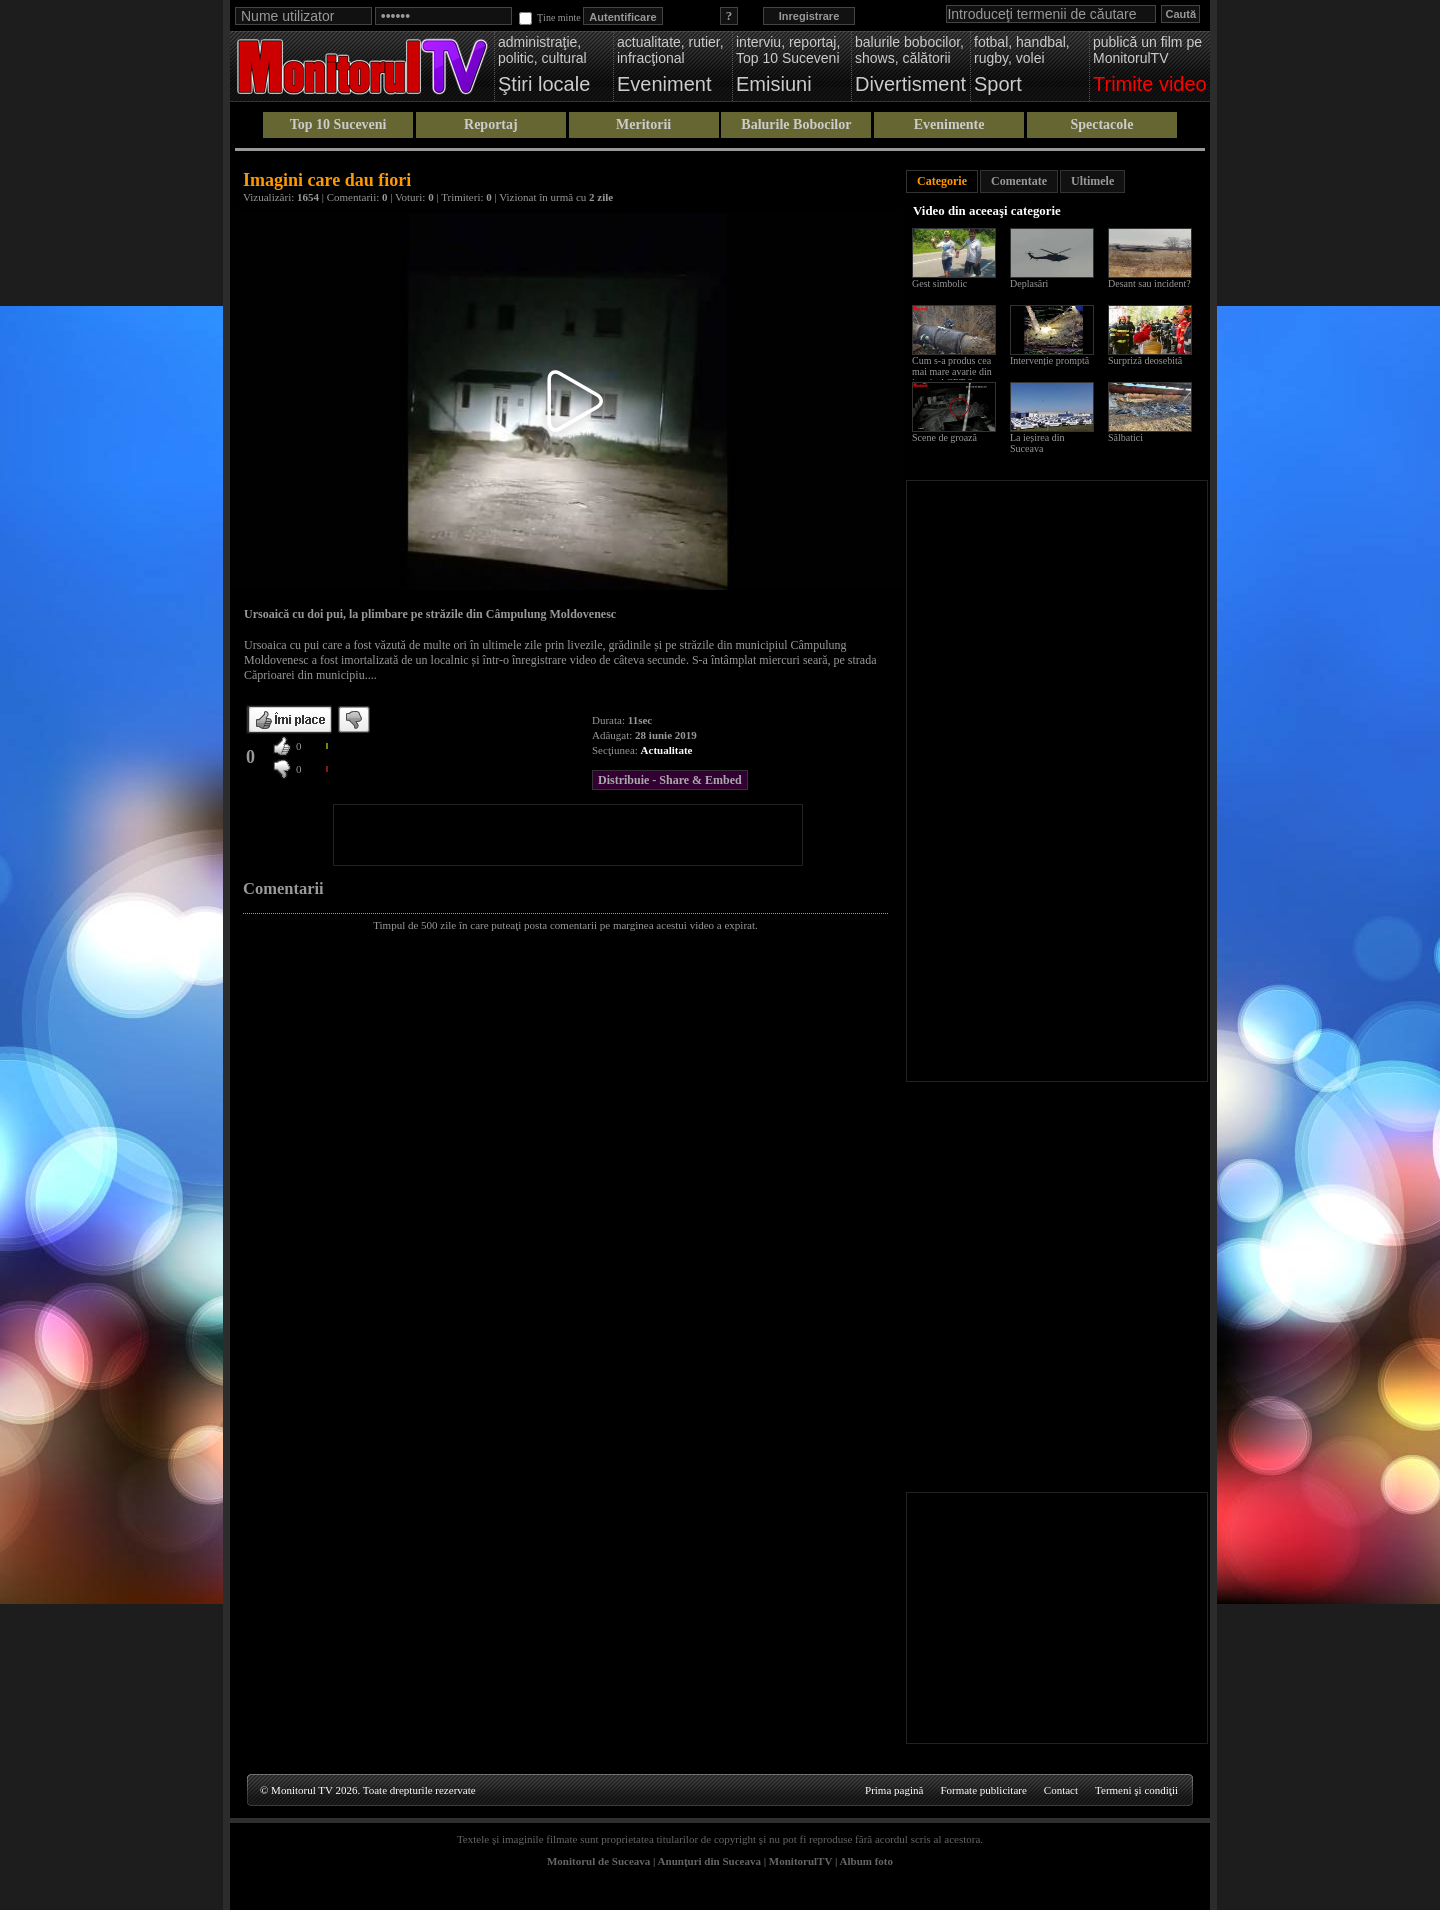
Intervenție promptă (1049, 360)
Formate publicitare (983, 1790)
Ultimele (1092, 181)
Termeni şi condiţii (1136, 1790)
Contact (1061, 1790)
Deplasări (1029, 283)
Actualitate (667, 750)
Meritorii (643, 124)
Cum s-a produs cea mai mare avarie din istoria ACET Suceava (956, 371)
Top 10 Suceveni (338, 124)
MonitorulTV (800, 1861)
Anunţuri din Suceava (709, 1861)
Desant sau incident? (1149, 283)
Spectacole (1101, 124)
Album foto (866, 1861)
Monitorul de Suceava (598, 1861)
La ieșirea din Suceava (1037, 443)
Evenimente (949, 124)
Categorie (942, 181)
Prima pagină (894, 1790)
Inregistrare (809, 16)
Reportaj (491, 124)
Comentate (1019, 181)
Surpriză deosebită (1145, 360)
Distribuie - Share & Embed (670, 780)
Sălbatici (1125, 437)
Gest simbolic (939, 283)
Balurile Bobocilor (796, 124)
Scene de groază (944, 437)
